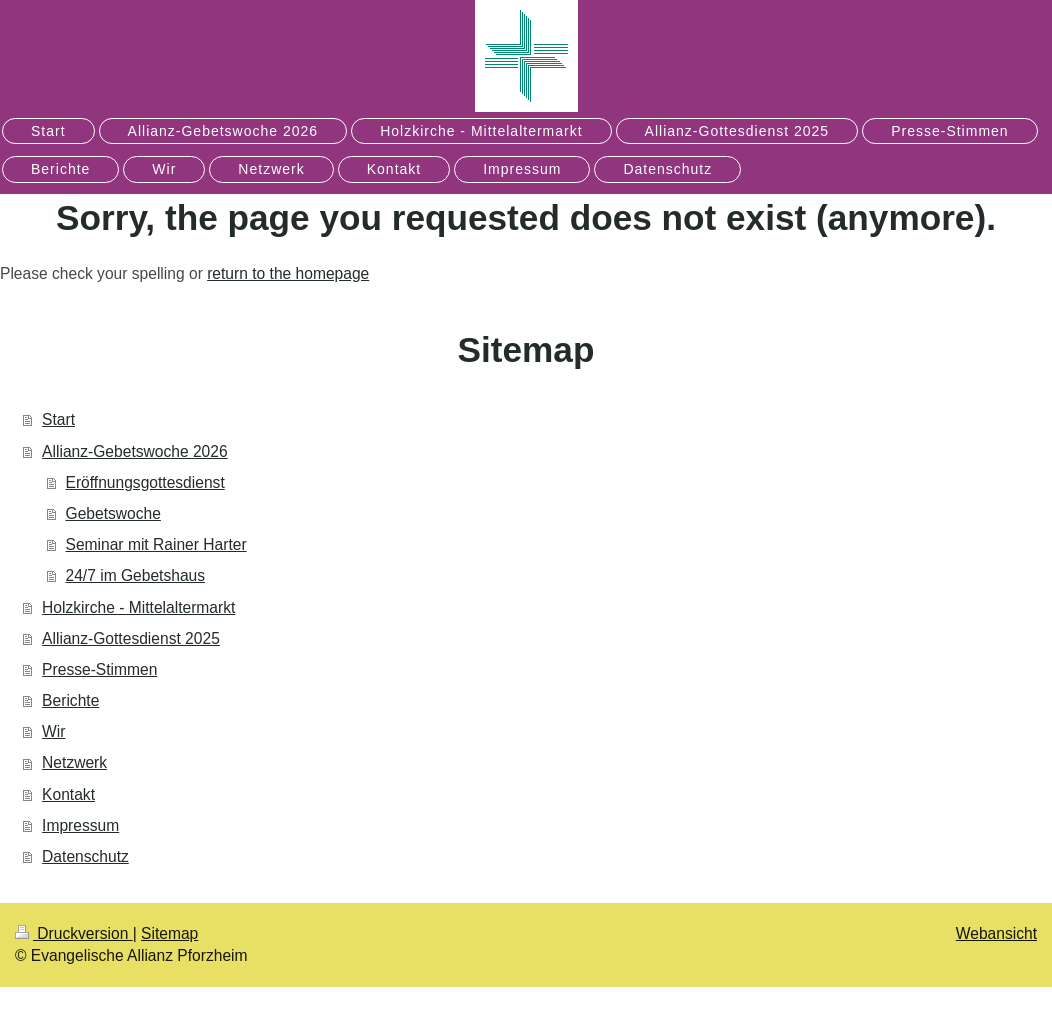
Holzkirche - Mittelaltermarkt (138, 607)
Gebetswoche (113, 513)
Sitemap (169, 933)
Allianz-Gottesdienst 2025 (131, 638)
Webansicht (996, 933)
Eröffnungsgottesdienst (145, 482)
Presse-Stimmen (99, 669)
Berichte (70, 700)
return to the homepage (288, 273)
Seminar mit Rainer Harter (156, 544)
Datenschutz (85, 856)
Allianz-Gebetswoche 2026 (135, 451)
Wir (53, 731)
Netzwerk (74, 762)
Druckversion (74, 933)
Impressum (80, 825)
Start (58, 419)
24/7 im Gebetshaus (136, 575)
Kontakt (68, 794)
